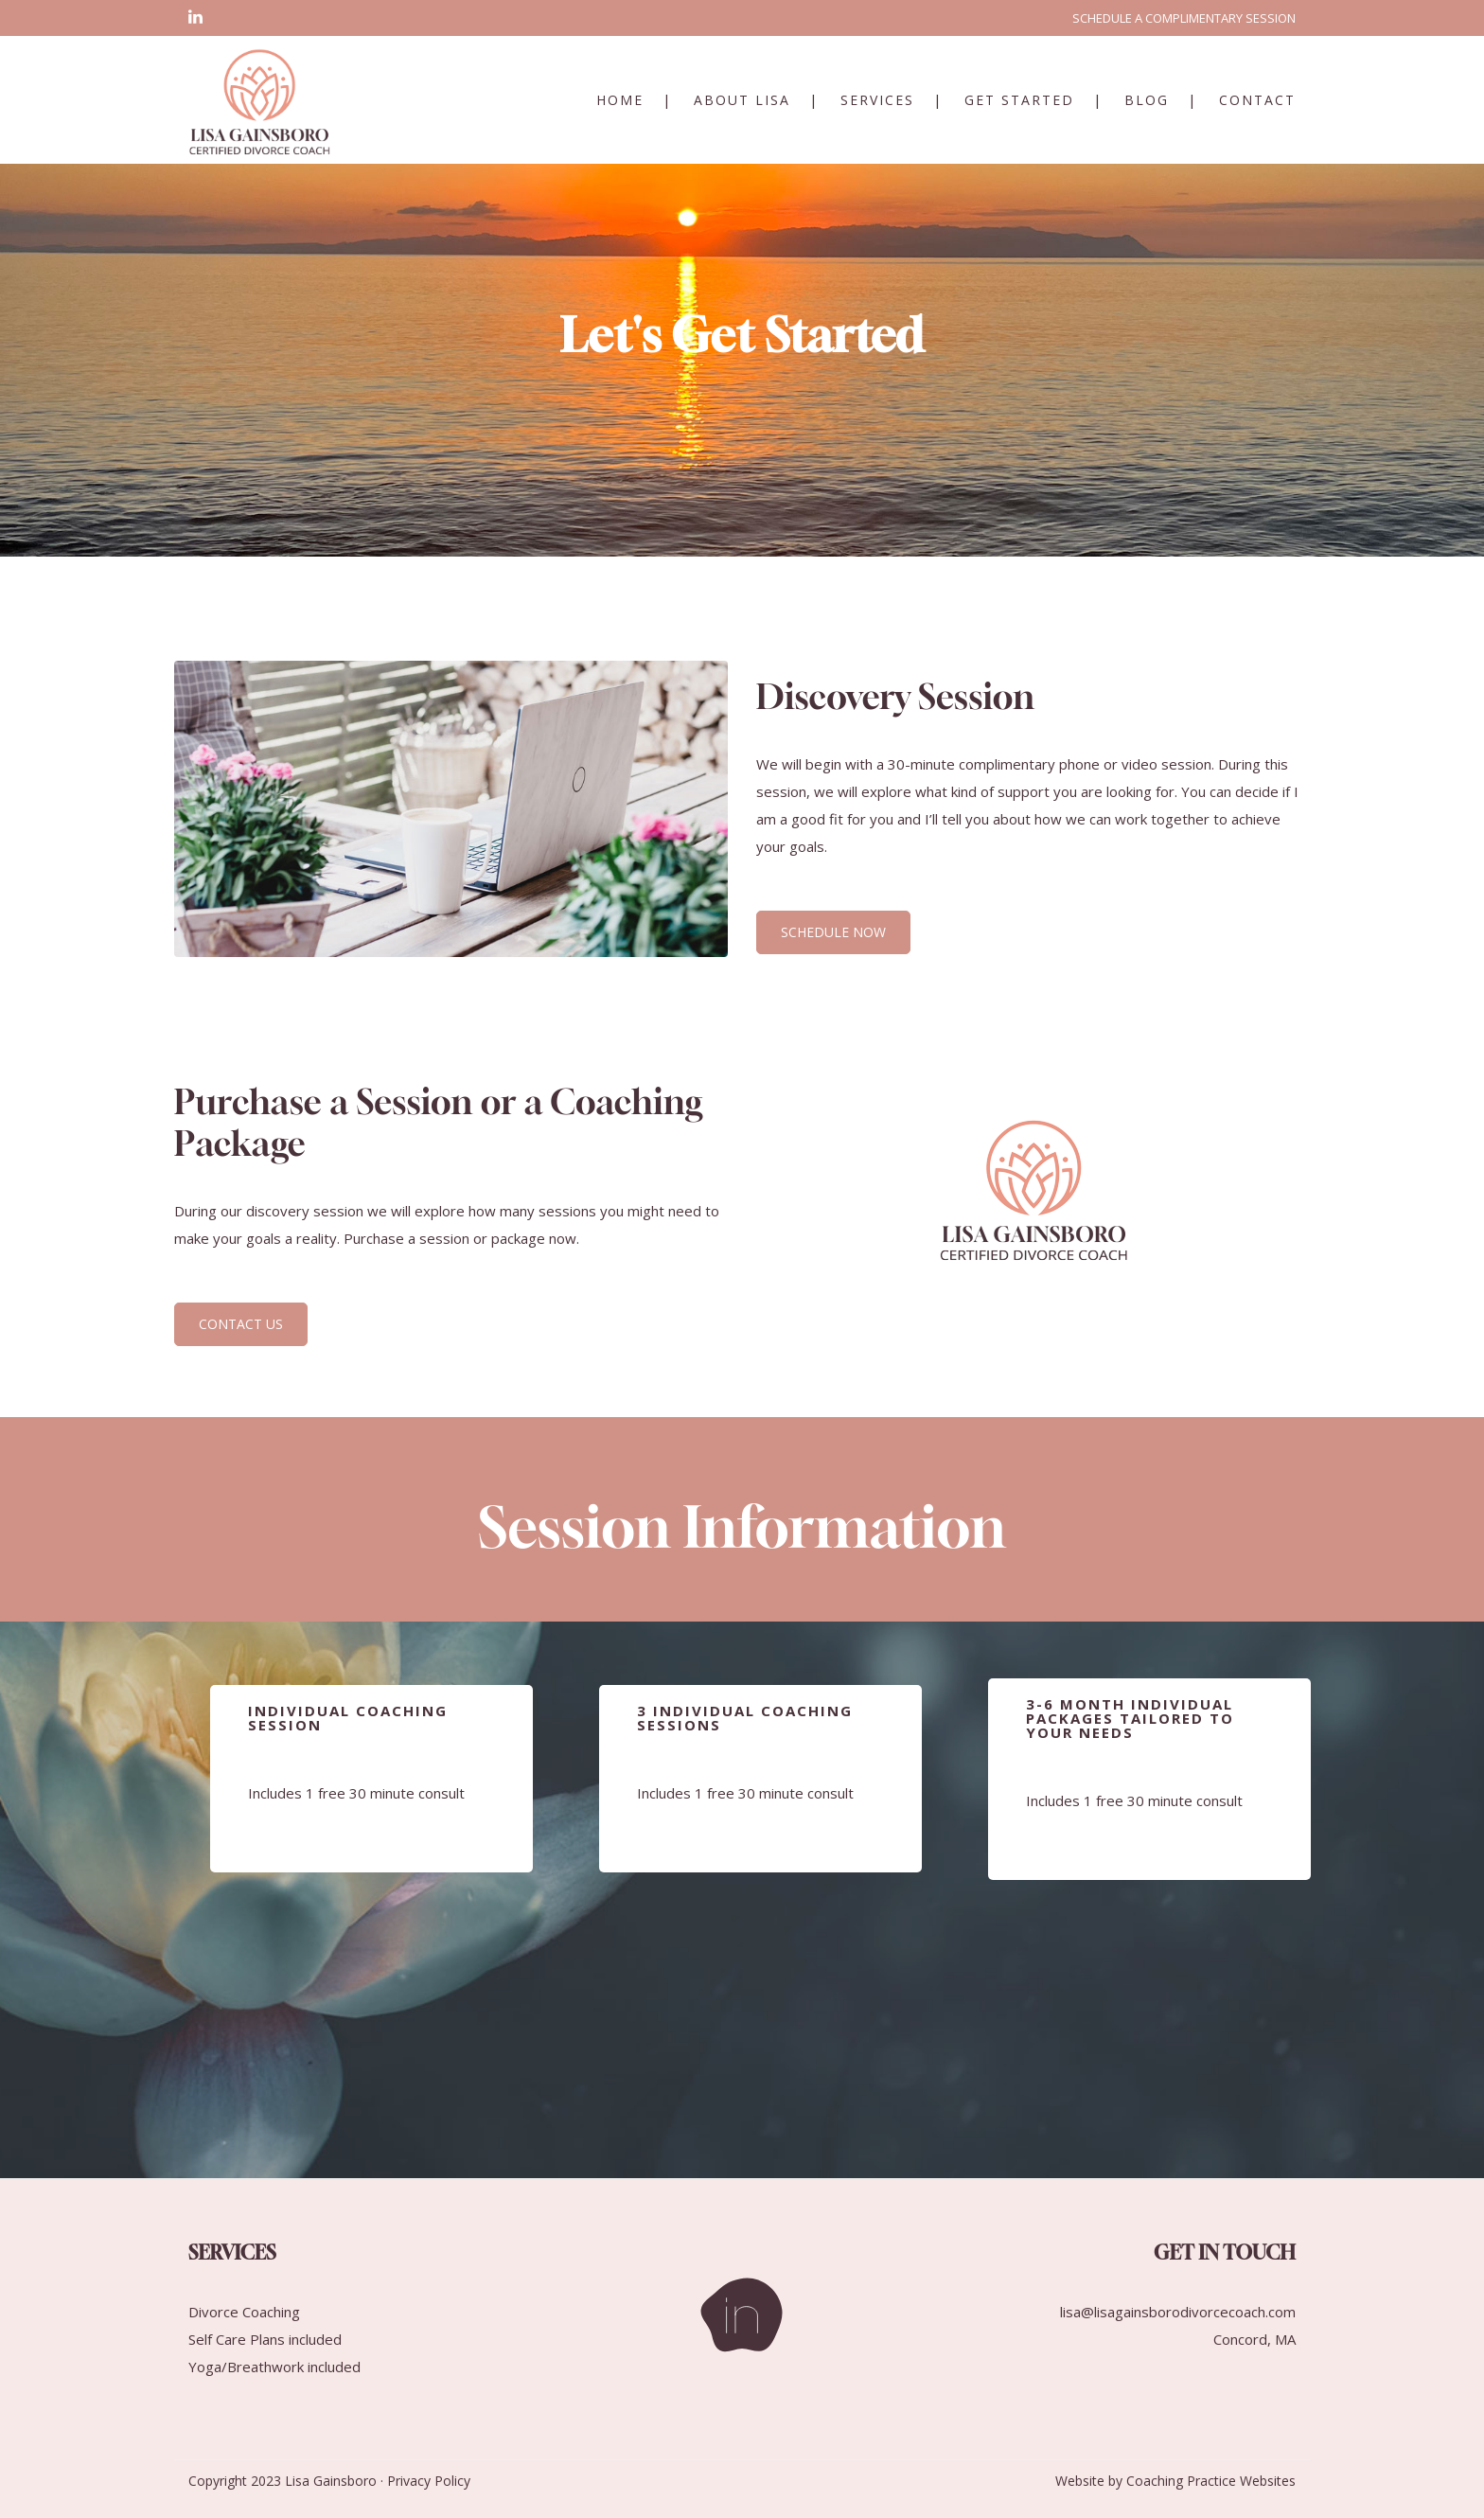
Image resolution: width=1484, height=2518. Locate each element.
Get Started (1019, 100)
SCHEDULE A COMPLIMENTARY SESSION (1184, 18)
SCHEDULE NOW (833, 932)
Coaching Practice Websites (1211, 2481)
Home (620, 100)
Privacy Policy (428, 2481)
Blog (1146, 100)
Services (877, 100)
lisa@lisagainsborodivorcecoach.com (1178, 2311)
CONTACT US (241, 1324)
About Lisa (742, 100)
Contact (1257, 100)
